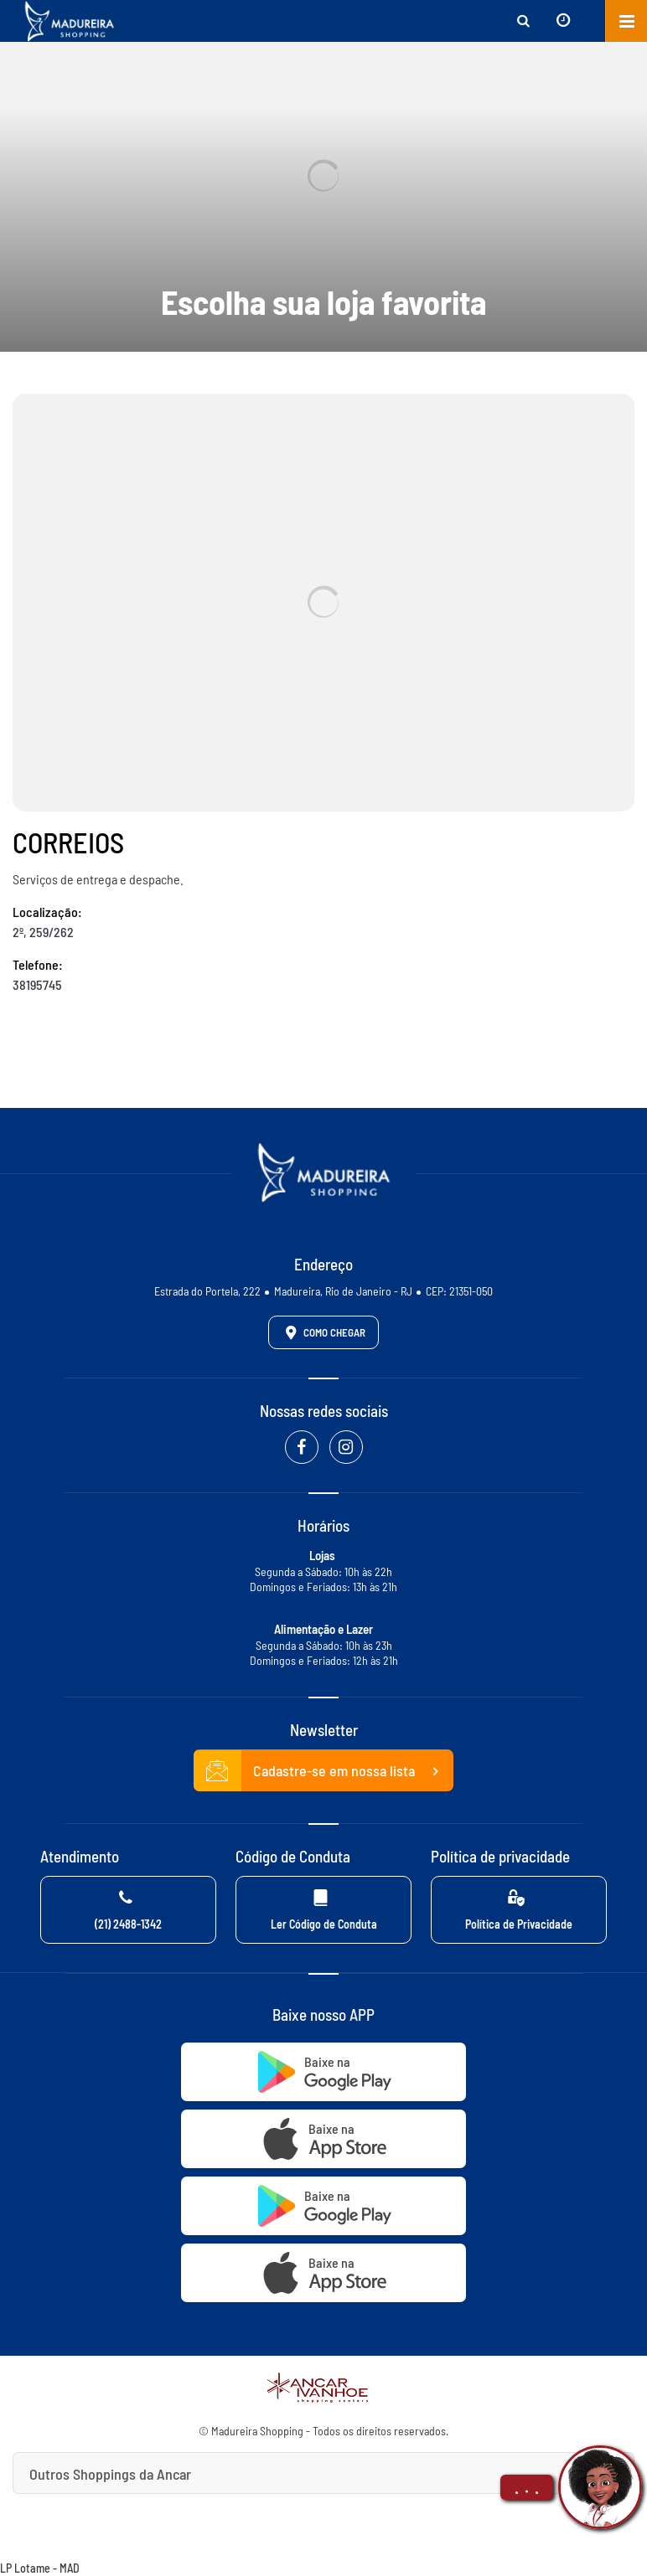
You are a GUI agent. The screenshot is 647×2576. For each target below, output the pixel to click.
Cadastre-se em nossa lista (323, 1771)
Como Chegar (322, 1332)
